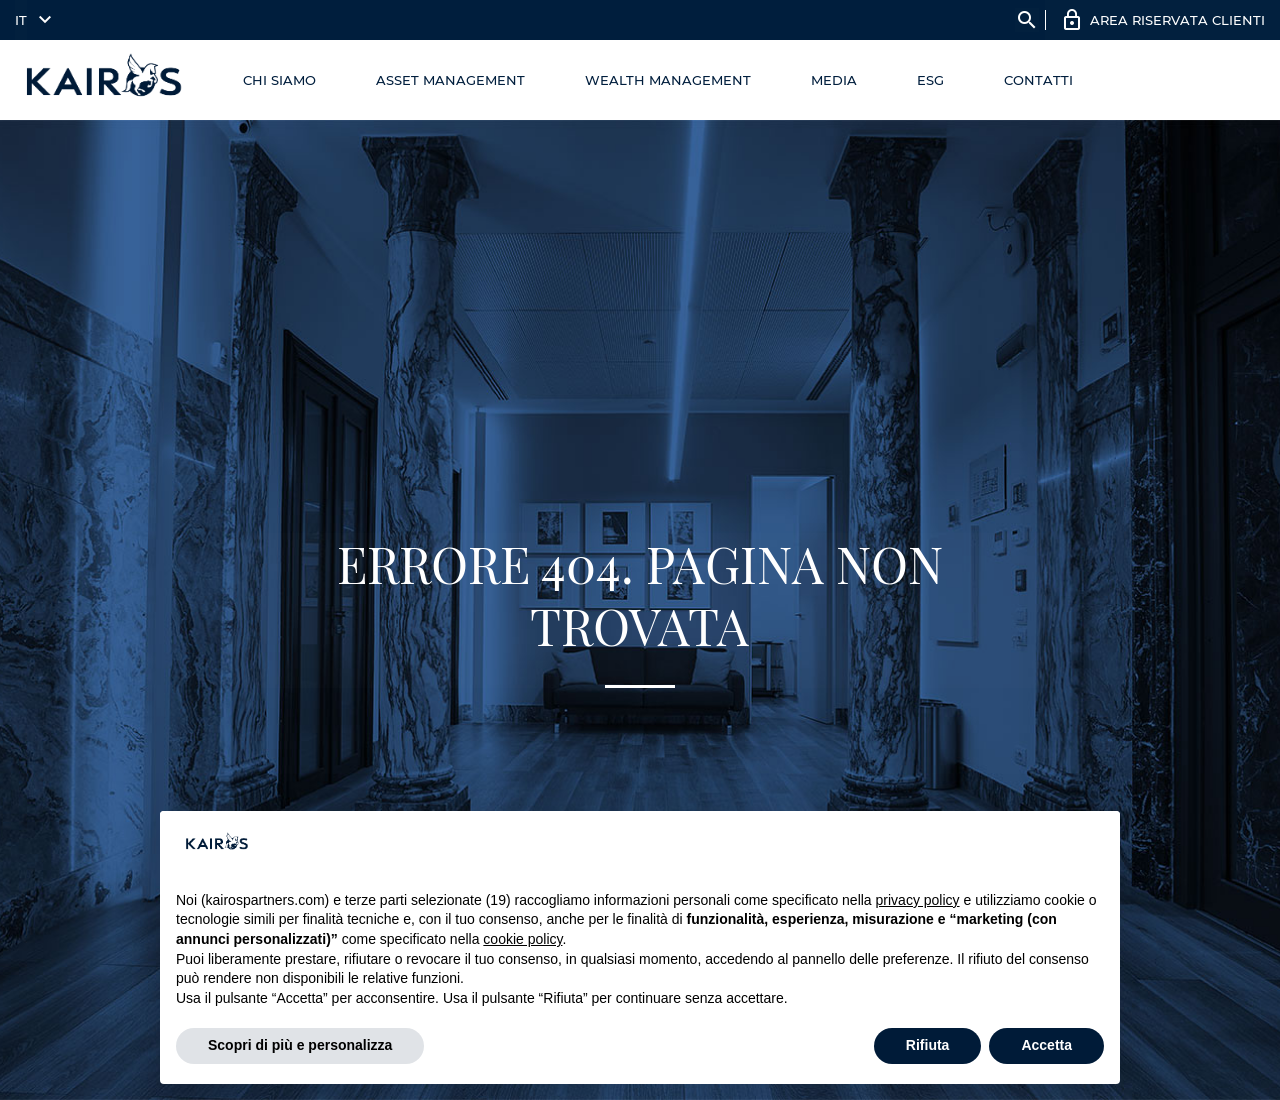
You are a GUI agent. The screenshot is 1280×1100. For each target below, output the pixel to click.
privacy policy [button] (918, 900)
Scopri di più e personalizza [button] (300, 1045)
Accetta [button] (1046, 1045)
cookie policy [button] (522, 939)
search (1027, 20)
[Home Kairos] (104, 80)
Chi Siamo (279, 80)
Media (834, 80)
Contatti (1038, 80)
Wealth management (668, 80)
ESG (930, 80)
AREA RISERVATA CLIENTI (1177, 20)
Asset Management (450, 80)
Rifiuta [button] (928, 1045)
